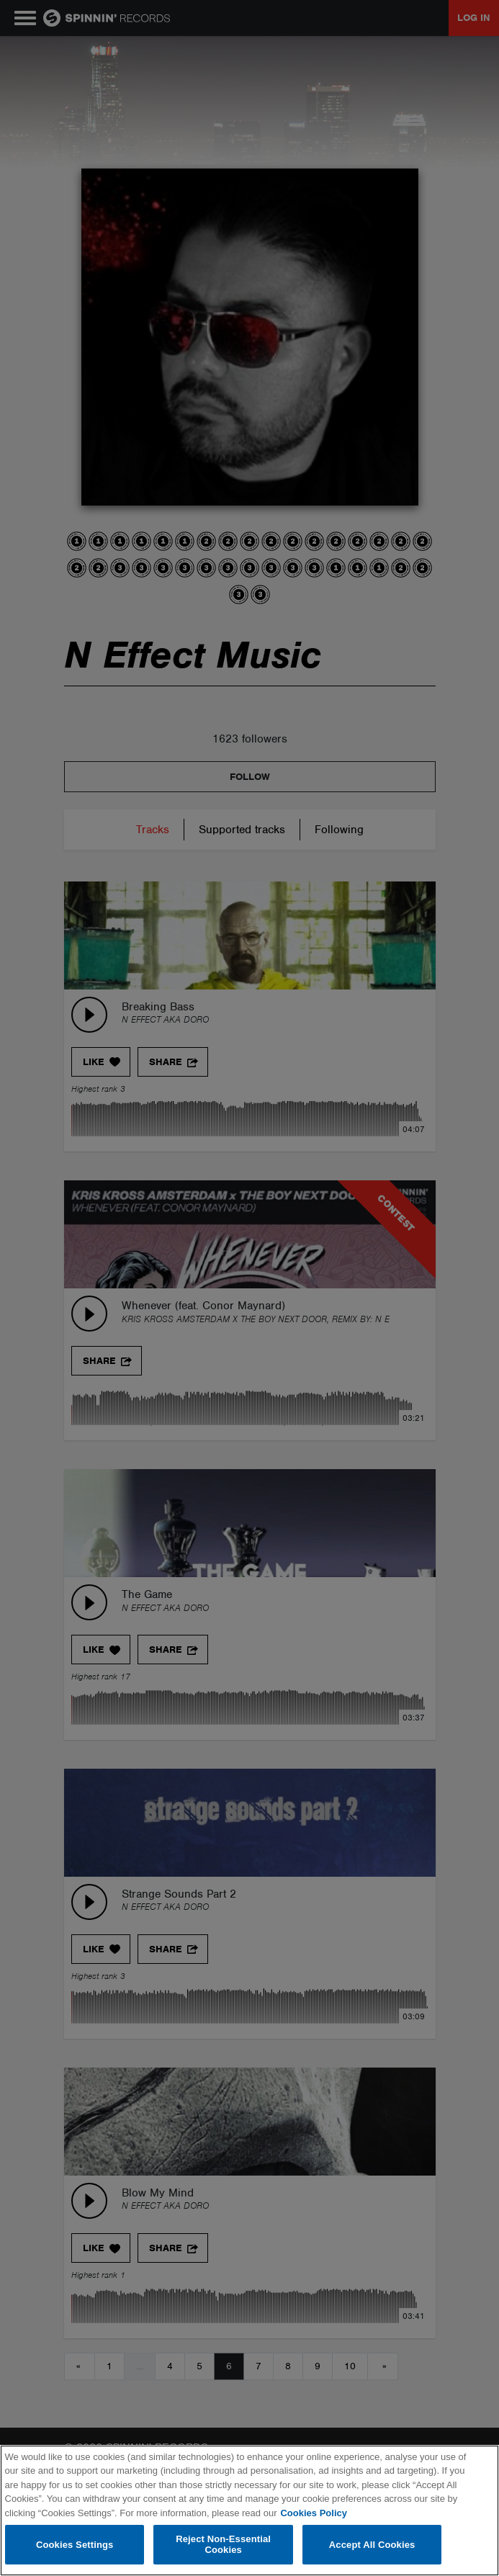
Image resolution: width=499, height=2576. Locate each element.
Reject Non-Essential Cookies (223, 2545)
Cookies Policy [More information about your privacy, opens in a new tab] (313, 2513)
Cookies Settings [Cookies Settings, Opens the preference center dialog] (75, 2544)
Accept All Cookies (372, 2544)
